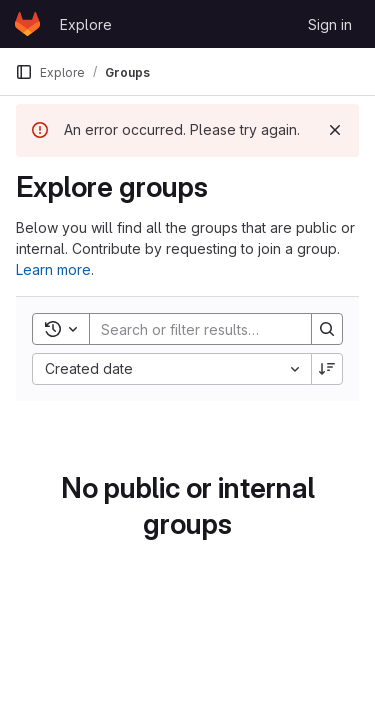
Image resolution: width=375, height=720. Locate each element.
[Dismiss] (335, 130)
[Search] (221, 329)
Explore (86, 24)
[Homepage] (27, 24)
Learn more (53, 269)
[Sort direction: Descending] (327, 369)
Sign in (330, 24)
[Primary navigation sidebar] (24, 72)
